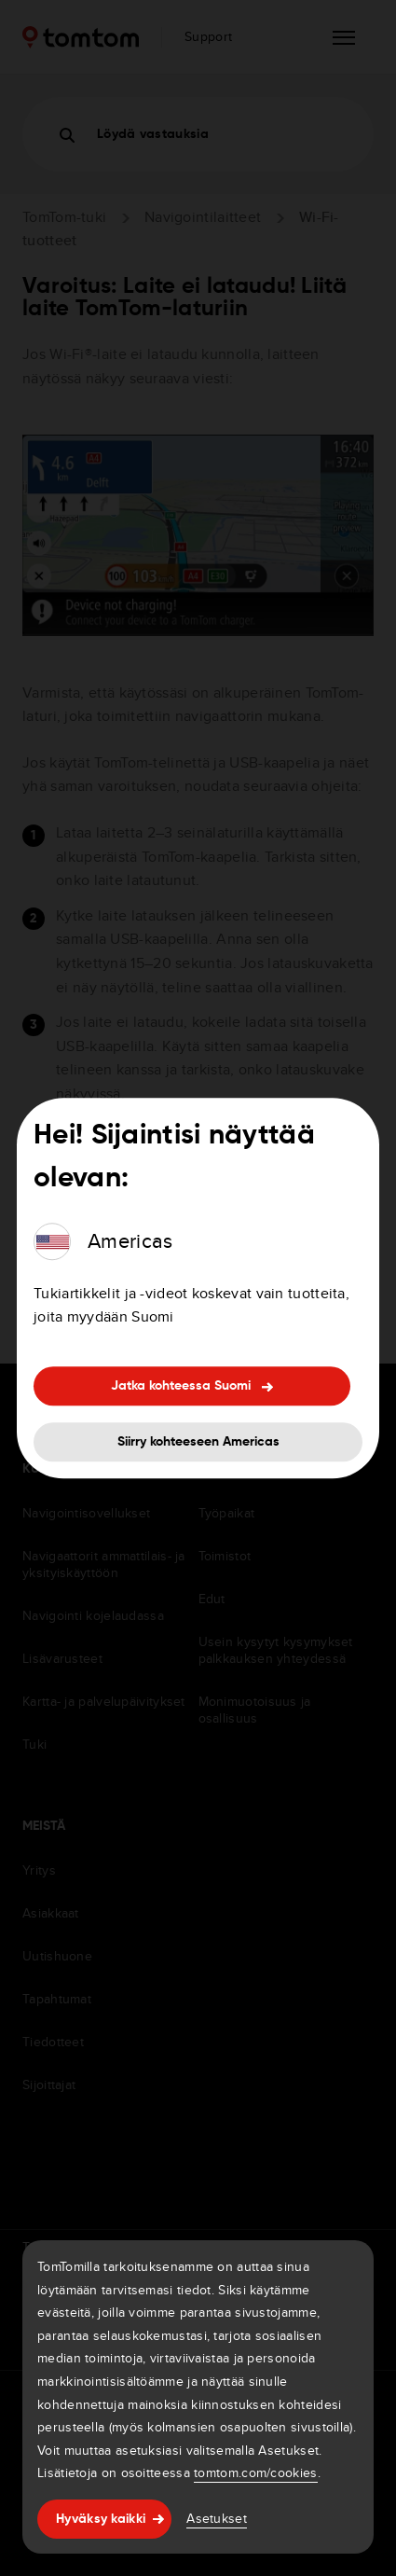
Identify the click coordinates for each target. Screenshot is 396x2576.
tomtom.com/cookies (255, 2472)
